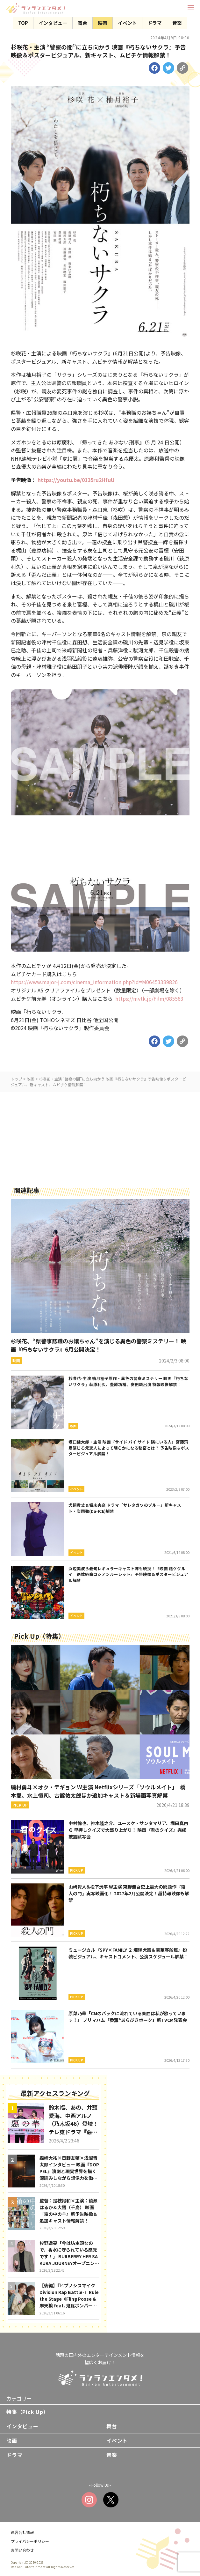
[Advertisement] (100, 1136)
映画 (102, 22)
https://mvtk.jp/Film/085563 (149, 998)
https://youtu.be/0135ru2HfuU (76, 480)
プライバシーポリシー (30, 2541)
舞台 (82, 22)
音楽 (177, 22)
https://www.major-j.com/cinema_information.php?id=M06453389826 (94, 982)
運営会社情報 (22, 2532)
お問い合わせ (22, 2550)
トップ (16, 1078)
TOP (23, 22)
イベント (127, 22)
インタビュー (53, 22)
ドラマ (154, 22)
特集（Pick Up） (27, 2412)
